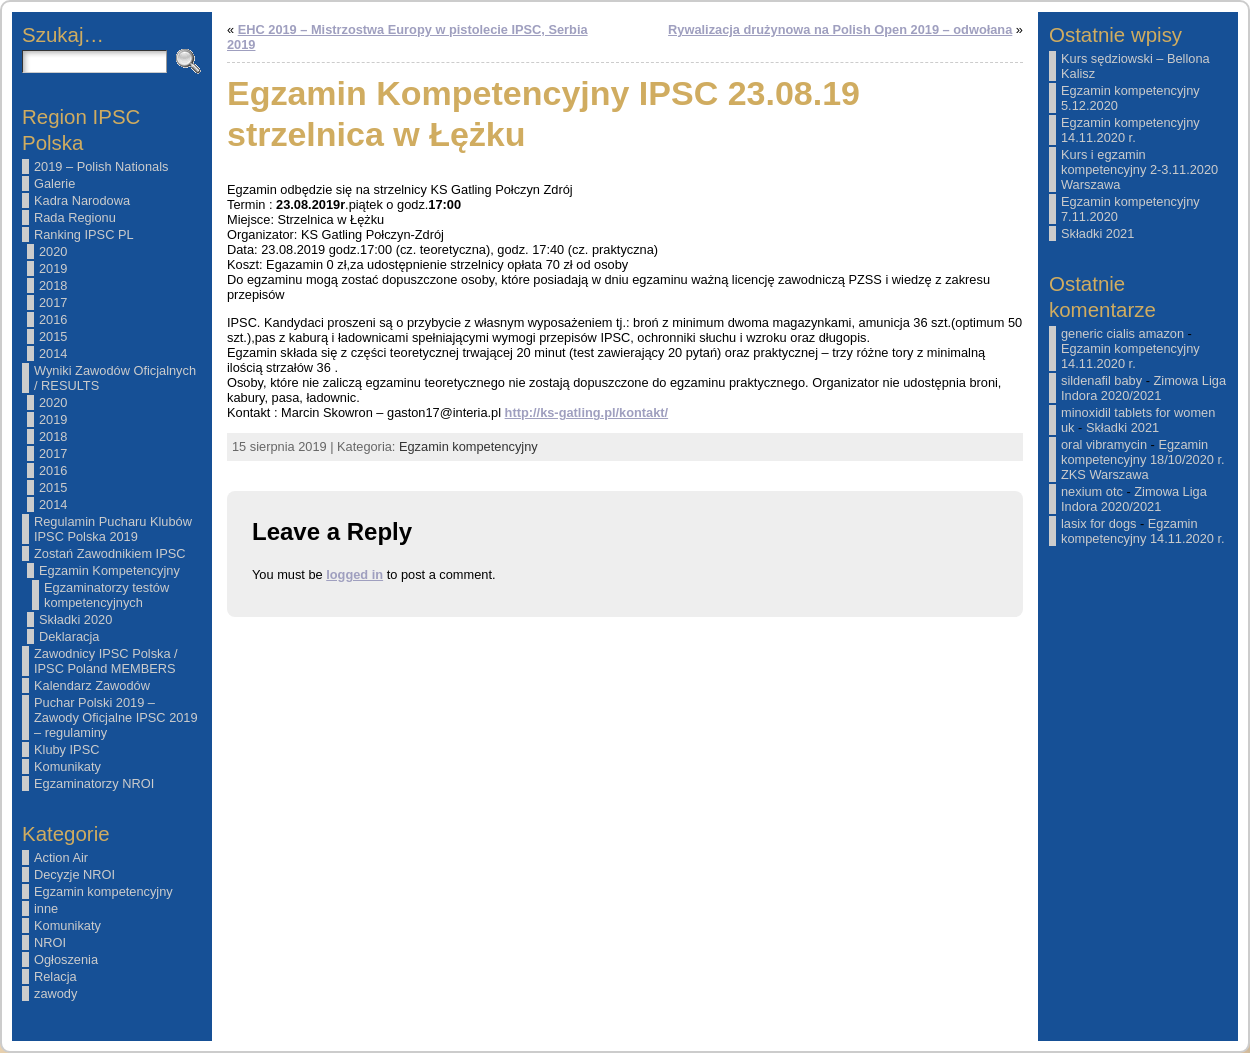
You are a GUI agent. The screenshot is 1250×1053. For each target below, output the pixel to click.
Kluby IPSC (66, 749)
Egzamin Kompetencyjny (109, 570)
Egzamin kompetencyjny (103, 891)
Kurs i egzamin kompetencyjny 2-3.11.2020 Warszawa (1139, 169)
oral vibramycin (1104, 444)
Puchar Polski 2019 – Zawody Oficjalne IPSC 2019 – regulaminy (116, 717)
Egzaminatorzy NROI (94, 783)
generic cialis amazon (1122, 333)
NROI (50, 942)
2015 (53, 336)
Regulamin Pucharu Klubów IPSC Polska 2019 (113, 529)
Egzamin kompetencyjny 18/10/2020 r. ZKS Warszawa (1143, 459)
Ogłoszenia (66, 959)
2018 (53, 285)
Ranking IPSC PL (84, 234)
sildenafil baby (1101, 380)
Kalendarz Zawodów (92, 685)
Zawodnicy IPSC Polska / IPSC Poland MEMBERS (106, 661)
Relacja (55, 976)
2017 (53, 302)
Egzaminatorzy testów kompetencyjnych (106, 595)
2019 (53, 268)
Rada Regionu (75, 217)
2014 (53, 353)
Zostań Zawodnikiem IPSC (110, 553)
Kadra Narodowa (82, 200)
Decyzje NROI (74, 874)
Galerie (54, 183)
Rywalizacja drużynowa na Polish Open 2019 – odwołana (840, 29)
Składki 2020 (75, 619)
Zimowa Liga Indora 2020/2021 (1143, 388)
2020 (53, 251)
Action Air (61, 857)
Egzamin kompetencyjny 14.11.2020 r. (1130, 130)
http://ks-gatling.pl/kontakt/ (587, 412)
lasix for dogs (1098, 523)
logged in (354, 574)
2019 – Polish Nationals (101, 166)
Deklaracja (69, 636)
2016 (53, 319)
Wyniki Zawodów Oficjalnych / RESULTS (115, 378)
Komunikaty (67, 766)
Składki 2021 (1097, 233)
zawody (55, 993)
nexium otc (1092, 491)
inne (46, 908)
